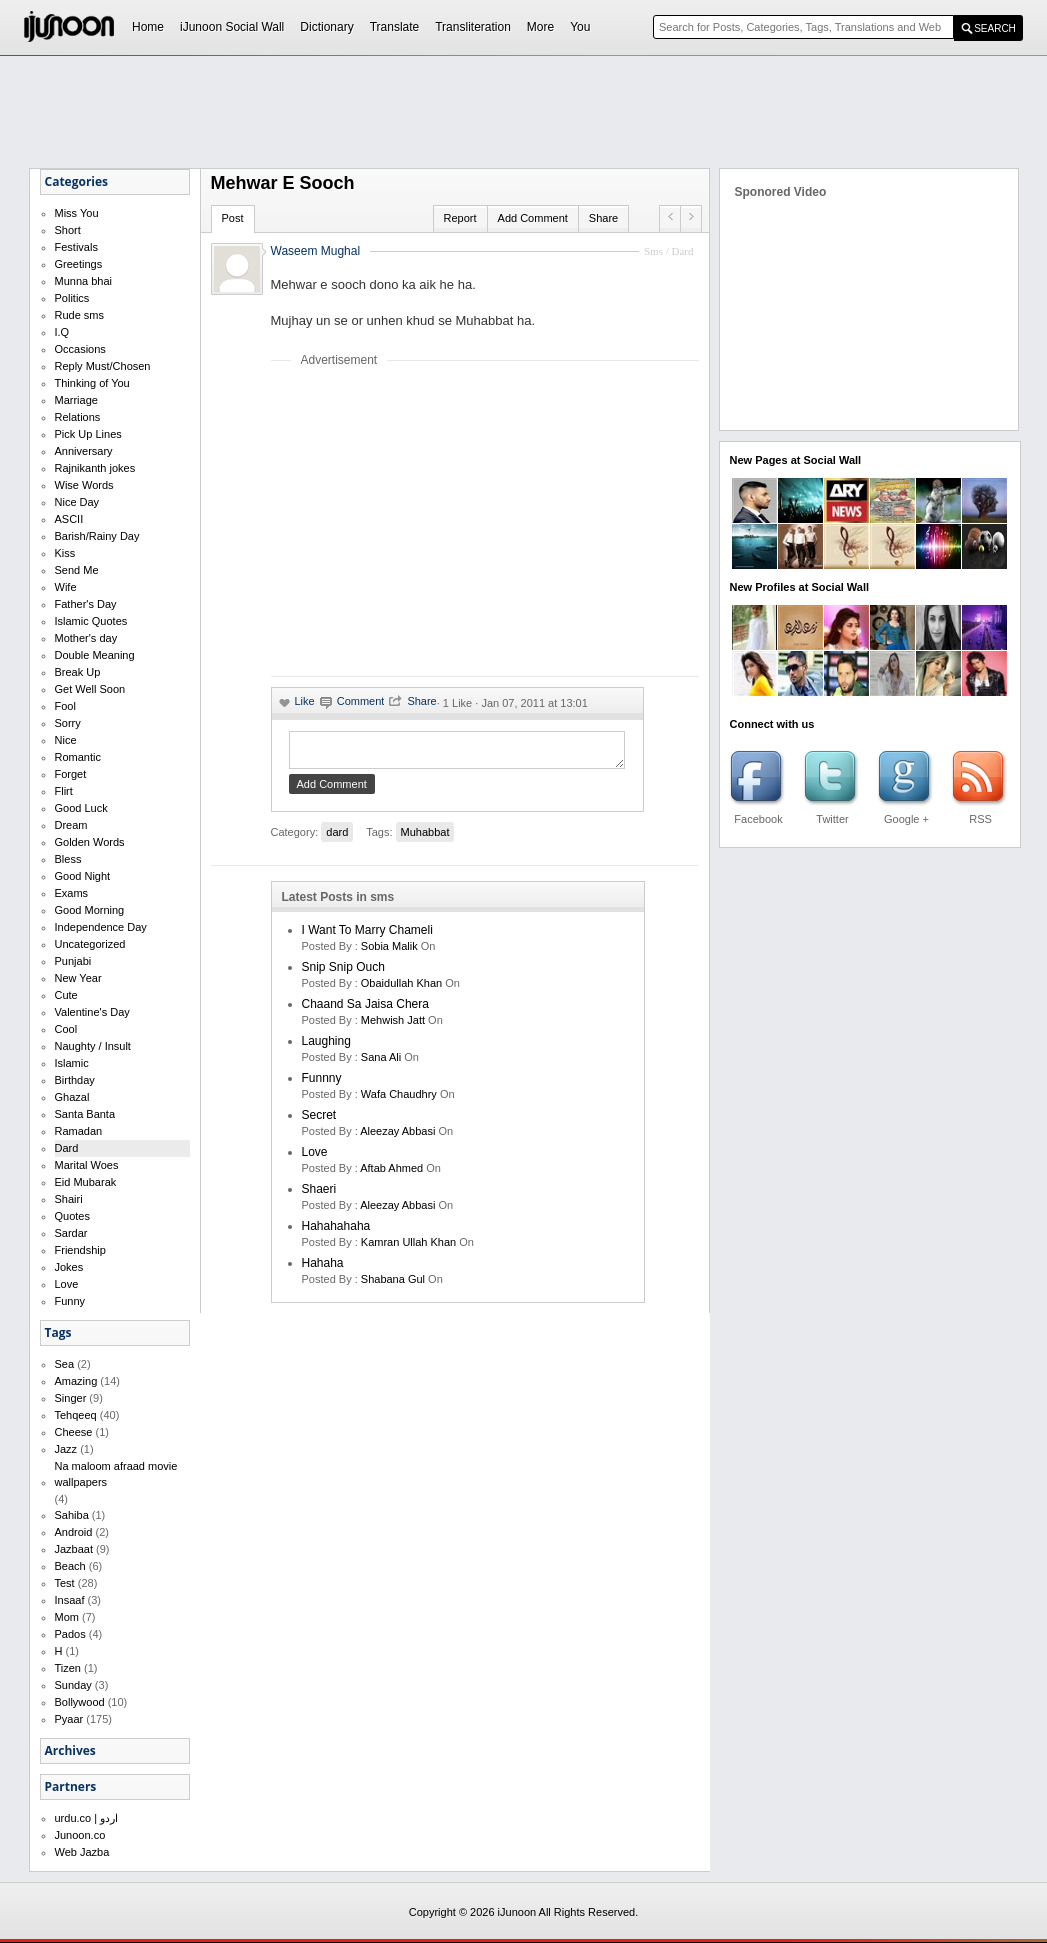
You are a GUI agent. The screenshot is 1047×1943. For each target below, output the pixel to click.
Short (68, 230)
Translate (395, 27)
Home (148, 27)
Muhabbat (425, 838)
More (540, 27)
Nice (66, 740)
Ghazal (72, 1097)
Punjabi (73, 961)
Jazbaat (74, 1549)
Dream (71, 825)
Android (74, 1532)
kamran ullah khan (408, 1248)
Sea (65, 1364)
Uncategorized (90, 944)
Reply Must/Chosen (103, 366)
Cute (66, 995)
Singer (71, 1398)
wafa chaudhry (399, 1100)
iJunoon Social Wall (232, 27)
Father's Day (86, 604)
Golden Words (90, 842)
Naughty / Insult (93, 1046)
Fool (65, 706)
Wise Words (84, 485)
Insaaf (70, 1600)
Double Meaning (95, 655)
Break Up (78, 672)
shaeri (319, 1195)
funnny (322, 1084)
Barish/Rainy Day (97, 536)
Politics (72, 298)
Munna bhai (84, 281)
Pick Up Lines (88, 434)
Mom (67, 1617)
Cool (66, 1029)
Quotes (72, 1216)
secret (319, 1121)
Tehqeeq (76, 1415)
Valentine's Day (92, 1012)
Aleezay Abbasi (397, 1137)
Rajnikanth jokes (95, 468)
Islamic (72, 1063)
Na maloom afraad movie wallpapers (116, 1474)
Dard (67, 1148)
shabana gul (393, 1285)
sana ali (381, 1063)
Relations (78, 417)
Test (65, 1583)
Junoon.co (80, 1835)
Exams (72, 893)
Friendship (80, 1250)
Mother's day (86, 638)
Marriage (76, 400)
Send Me (77, 570)
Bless (68, 859)
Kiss (65, 553)
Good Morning (90, 910)
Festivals (76, 247)
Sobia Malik (389, 952)
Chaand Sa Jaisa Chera (365, 1010)
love (315, 1158)
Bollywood (80, 1702)
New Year (78, 978)
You (580, 27)
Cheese (74, 1432)
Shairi (69, 1199)
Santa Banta (85, 1114)
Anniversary (84, 451)
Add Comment (533, 218)
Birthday (75, 1080)
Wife (66, 587)
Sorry (68, 723)
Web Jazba (82, 1852)
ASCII (69, 519)
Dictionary (326, 27)
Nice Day (77, 502)
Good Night (83, 876)
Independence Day (101, 927)
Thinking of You (92, 383)
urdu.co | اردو (87, 1818)
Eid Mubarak (86, 1182)
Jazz (66, 1449)
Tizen (68, 1668)
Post (233, 218)
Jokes (69, 1267)
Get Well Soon (90, 689)
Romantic (78, 757)
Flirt (64, 791)
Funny (70, 1301)
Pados (70, 1634)
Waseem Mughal (316, 251)
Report (460, 218)
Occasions (80, 349)
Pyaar (69, 1719)
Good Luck (81, 808)
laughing (326, 1047)
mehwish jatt (393, 1026)
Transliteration (473, 27)
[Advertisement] (439, 521)
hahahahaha (336, 1232)
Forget (71, 774)
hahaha (323, 1269)
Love (67, 1284)
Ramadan (79, 1131)
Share (603, 218)
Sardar (71, 1233)
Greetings (79, 264)
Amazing (76, 1381)
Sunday (73, 1685)
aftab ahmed (391, 1174)
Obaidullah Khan (401, 989)
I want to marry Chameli (367, 936)
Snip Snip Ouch (343, 973)
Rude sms (80, 315)
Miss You (77, 213)
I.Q (62, 332)
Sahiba (72, 1515)
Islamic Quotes (91, 621)
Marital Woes (87, 1165)
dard (337, 838)
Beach (70, 1566)
